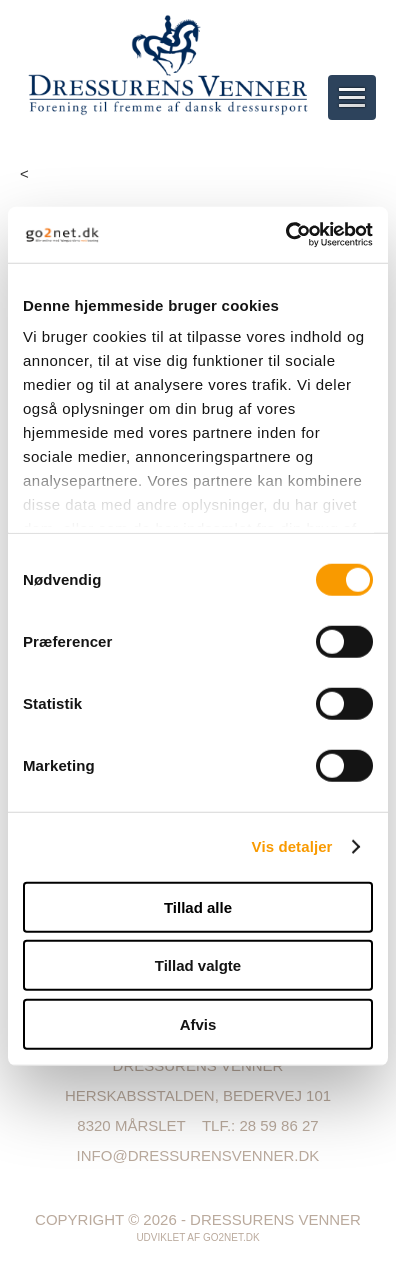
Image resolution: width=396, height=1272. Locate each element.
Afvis (198, 1023)
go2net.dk (231, 1237)
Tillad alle (198, 906)
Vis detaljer (292, 846)
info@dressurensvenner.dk (198, 1155)
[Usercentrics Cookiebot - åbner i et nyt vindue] (285, 235)
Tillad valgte (198, 965)
